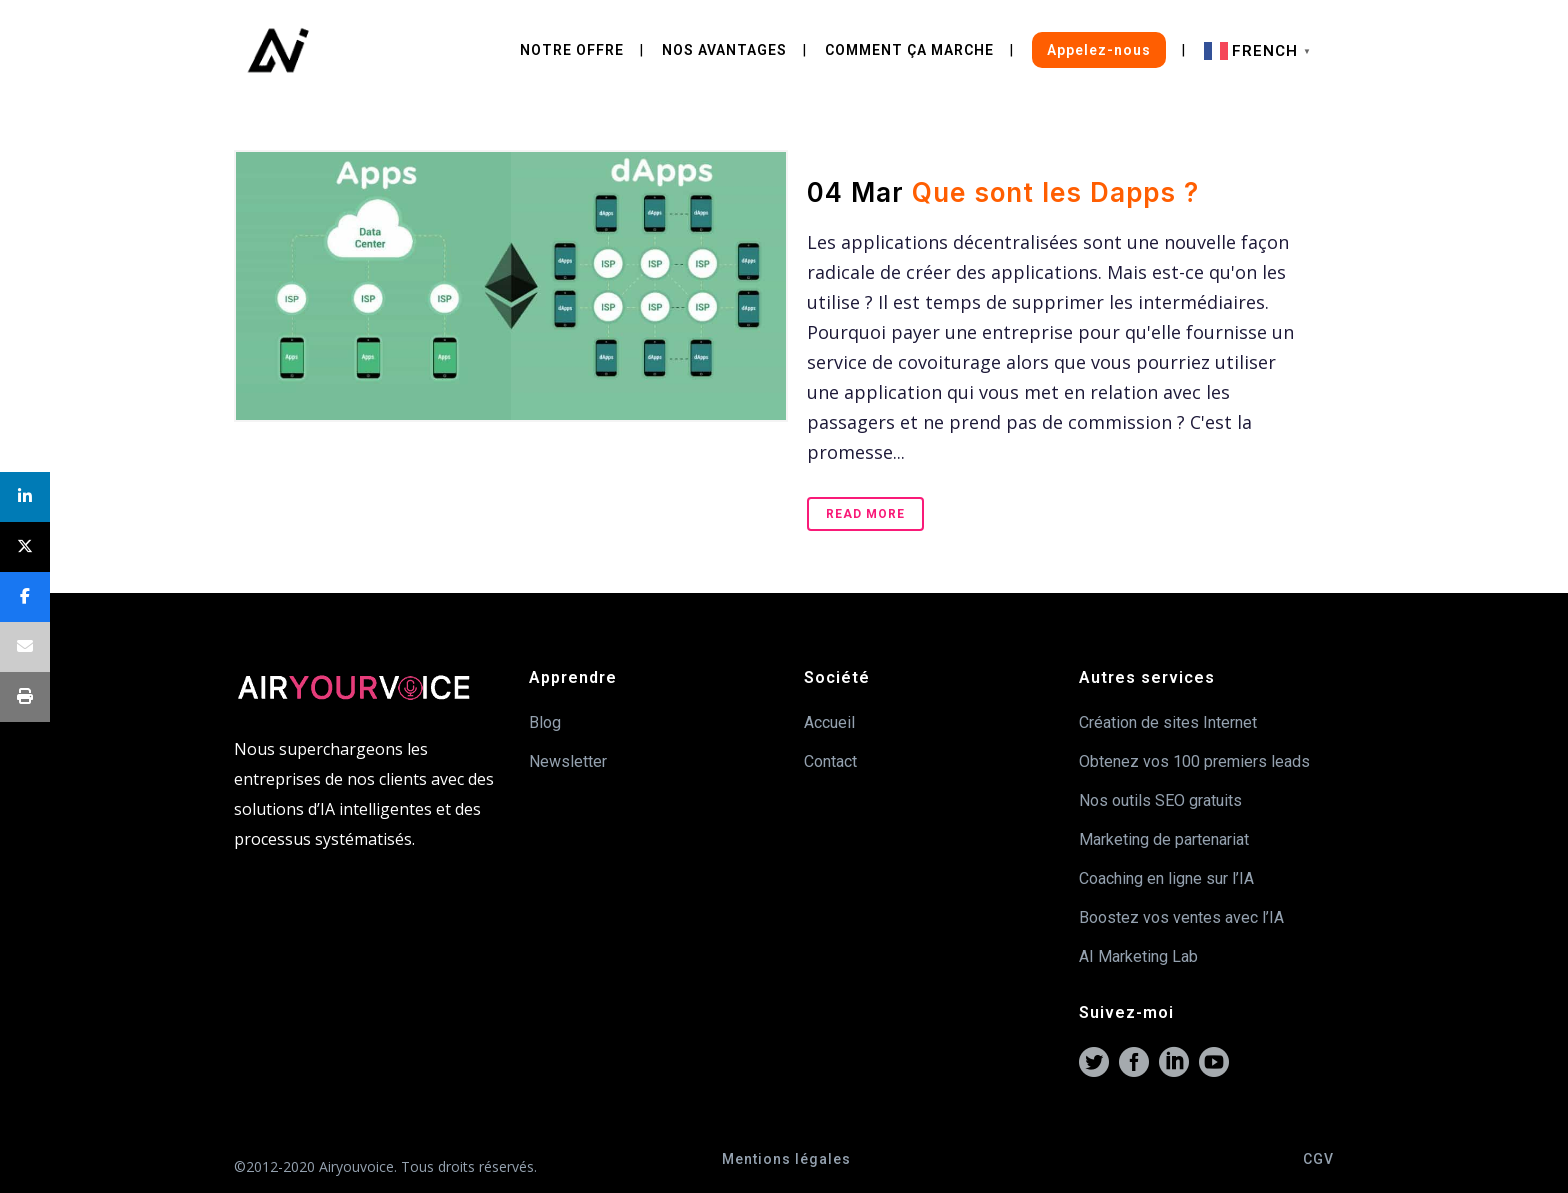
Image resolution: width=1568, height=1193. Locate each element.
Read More (865, 514)
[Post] (25, 547)
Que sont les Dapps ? (1055, 192)
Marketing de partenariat (1164, 839)
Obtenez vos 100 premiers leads (1194, 761)
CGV (1318, 1159)
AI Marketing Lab (1138, 956)
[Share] (25, 497)
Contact (830, 761)
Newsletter (568, 761)
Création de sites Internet (1168, 722)
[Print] (25, 697)
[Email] (25, 647)
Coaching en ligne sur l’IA (1166, 878)
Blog (545, 722)
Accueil (829, 722)
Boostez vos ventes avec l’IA (1181, 917)
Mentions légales (786, 1159)
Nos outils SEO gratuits (1160, 800)
